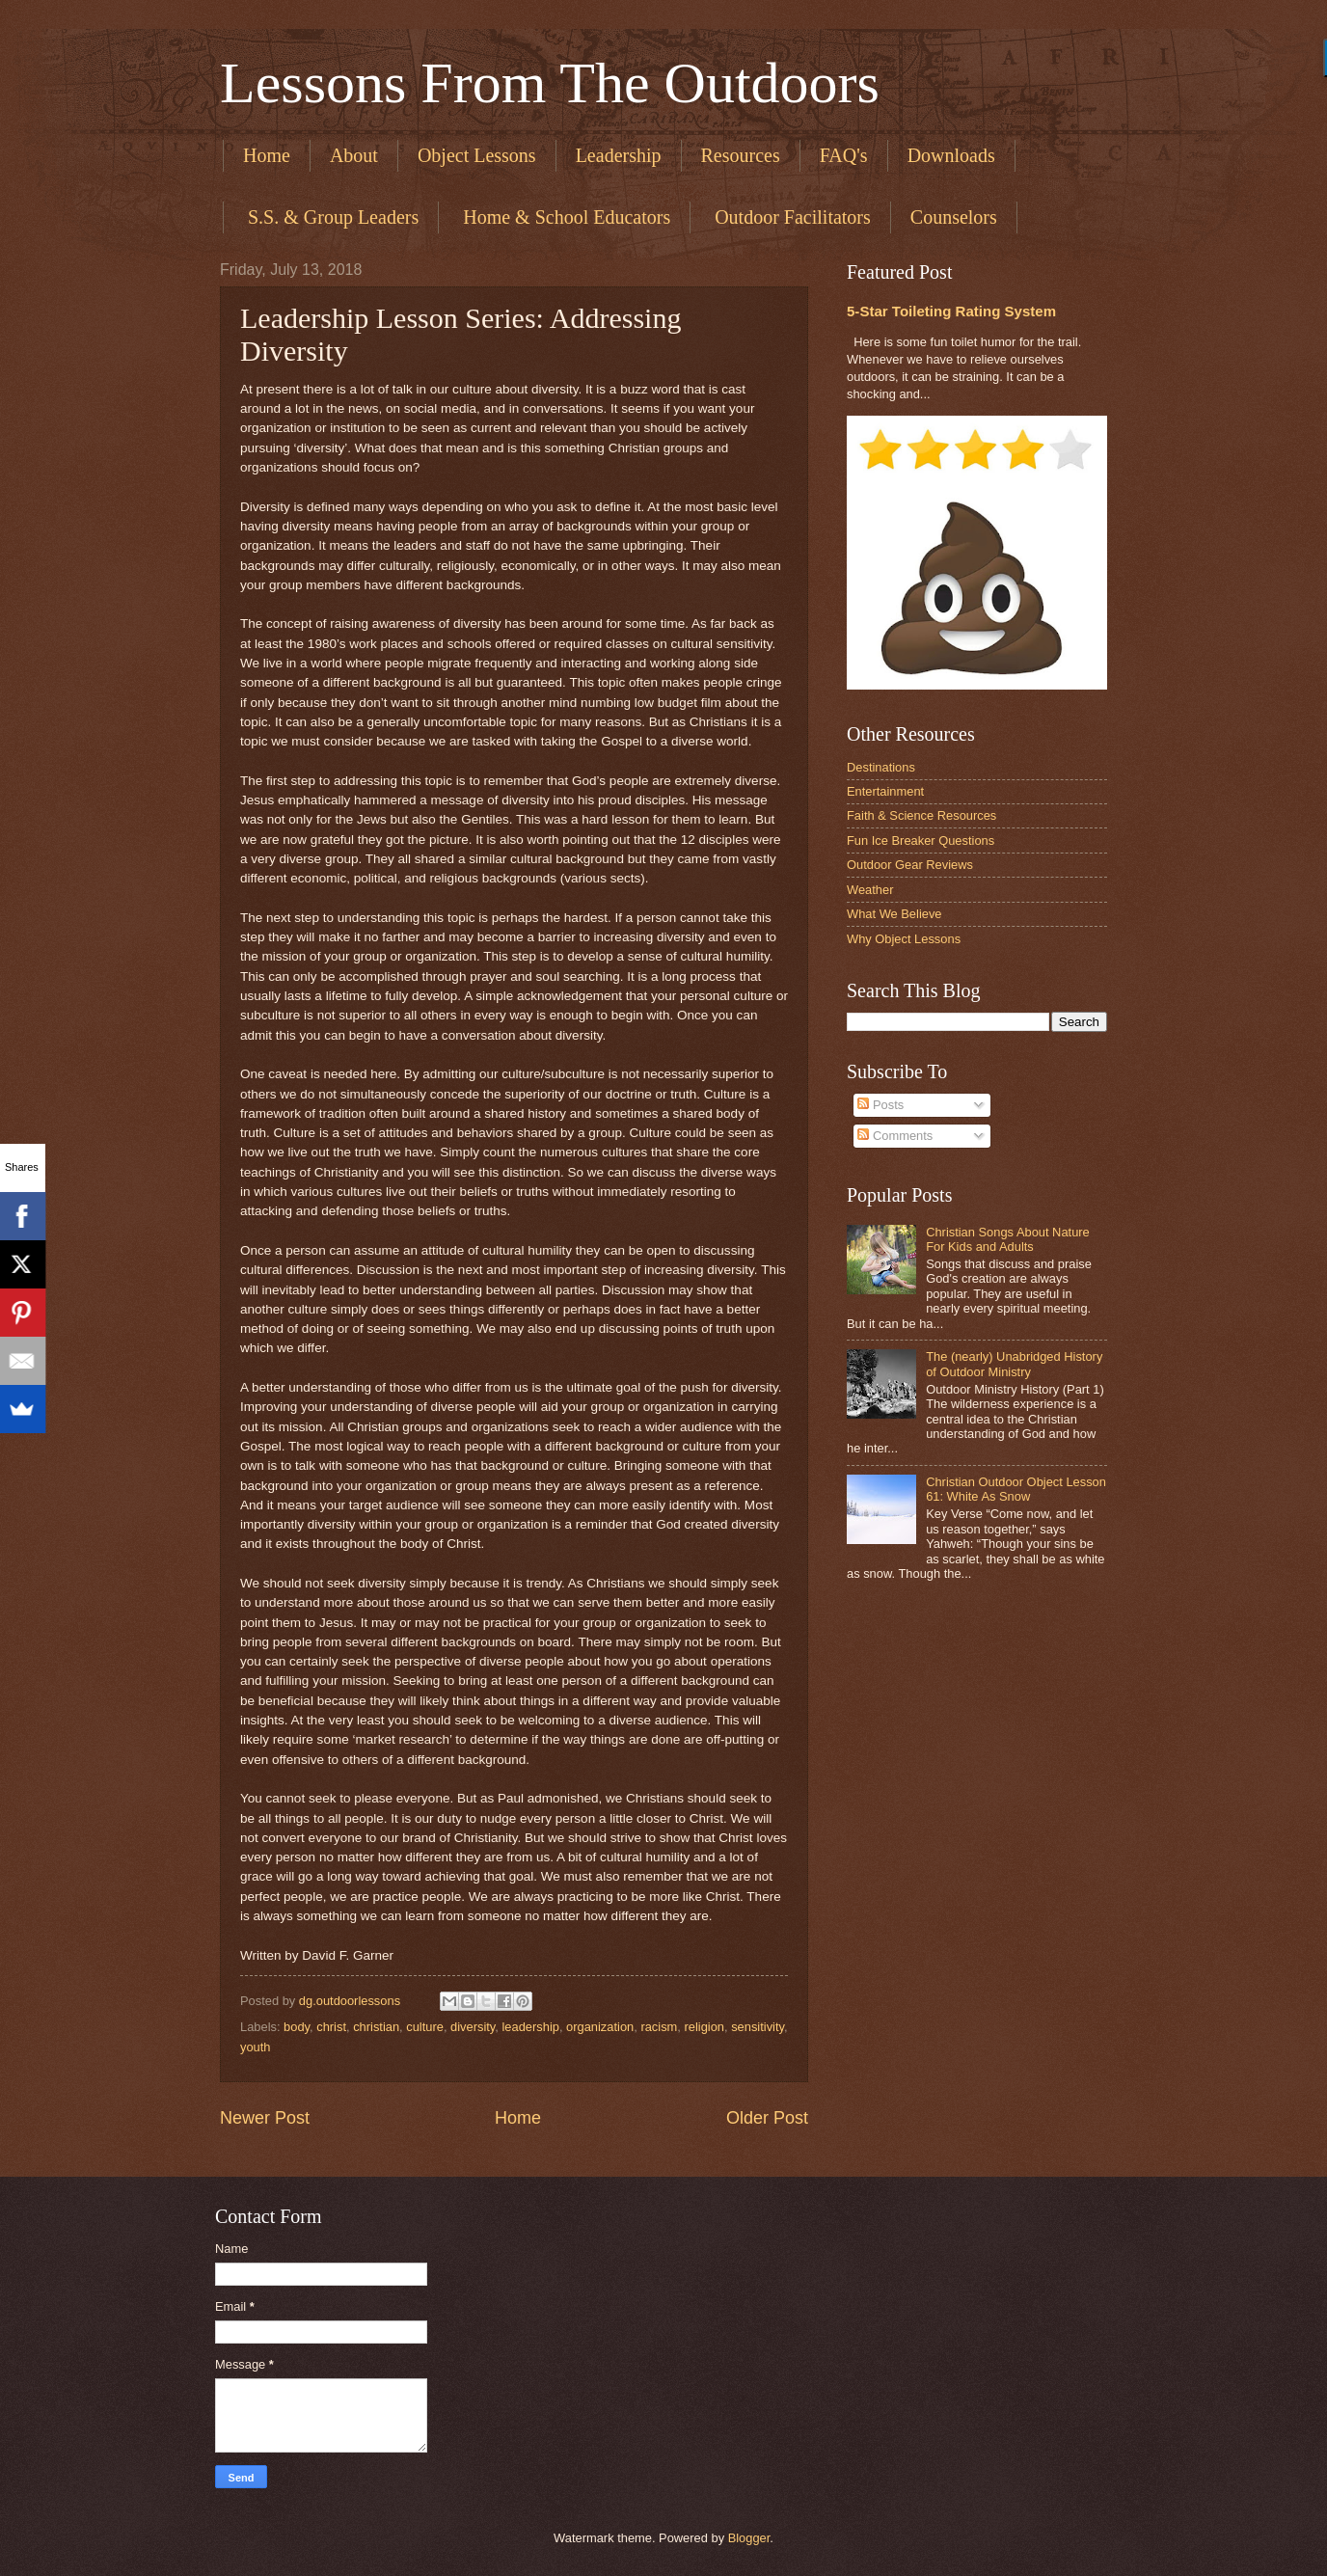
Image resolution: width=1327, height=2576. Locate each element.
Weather (870, 889)
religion (704, 2027)
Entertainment (885, 791)
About (354, 155)
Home (266, 155)
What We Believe (894, 914)
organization (600, 2027)
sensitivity (757, 2027)
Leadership (619, 155)
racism (658, 2027)
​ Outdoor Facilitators (790, 217)
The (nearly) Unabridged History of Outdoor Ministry (1014, 1363)
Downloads (951, 155)
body (297, 2027)
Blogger (749, 2538)
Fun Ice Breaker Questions (920, 840)
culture (425, 2027)
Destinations (881, 767)
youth (255, 2047)
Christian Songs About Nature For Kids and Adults (1008, 1239)
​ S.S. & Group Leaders (331, 217)
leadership (530, 2027)
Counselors (953, 217)
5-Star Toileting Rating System (951, 311)
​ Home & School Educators (564, 217)
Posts (880, 1105)
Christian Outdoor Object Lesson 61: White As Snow (1016, 1489)
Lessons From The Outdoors (550, 83)
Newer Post (265, 2118)
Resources (740, 155)
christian (376, 2027)
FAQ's (844, 155)
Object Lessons (477, 155)
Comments (895, 1135)
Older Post (767, 2118)
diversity (472, 2027)
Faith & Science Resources (921, 815)
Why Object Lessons (904, 939)
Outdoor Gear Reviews (910, 864)
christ (331, 2027)
